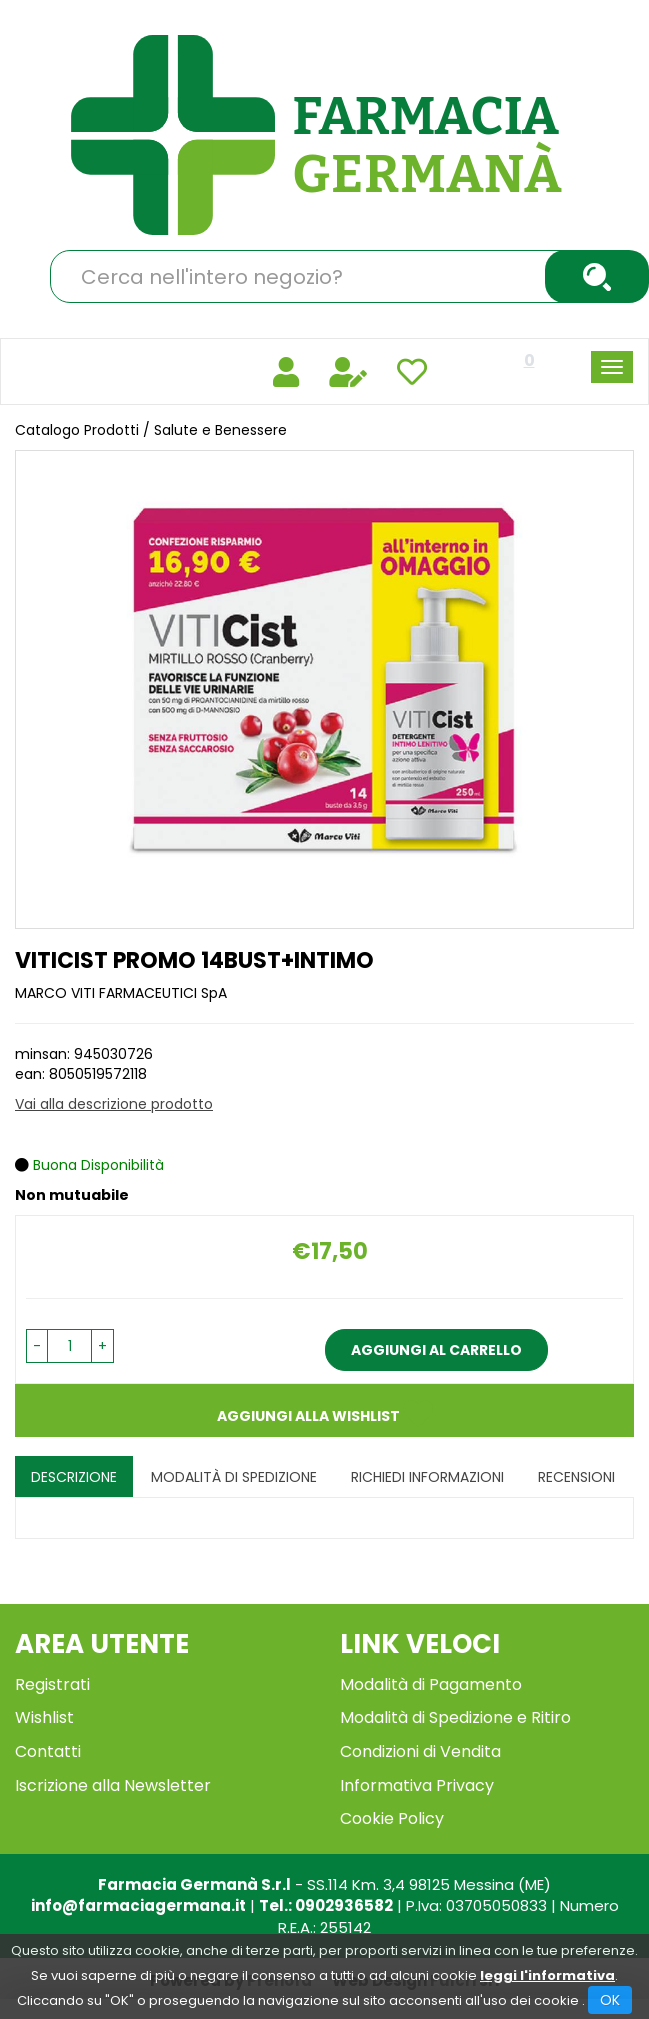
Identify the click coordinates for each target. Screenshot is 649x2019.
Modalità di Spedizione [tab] (234, 1477)
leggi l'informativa (547, 1975)
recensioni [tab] (576, 1477)
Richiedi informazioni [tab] (427, 1477)
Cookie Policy (392, 1818)
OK (610, 2000)
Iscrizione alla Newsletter (113, 1785)
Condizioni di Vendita (420, 1751)
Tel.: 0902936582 (326, 1905)
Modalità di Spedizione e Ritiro (455, 1717)
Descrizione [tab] (74, 1477)
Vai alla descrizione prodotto (114, 1104)
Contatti (48, 1751)
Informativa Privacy (417, 1785)
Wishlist (44, 1717)
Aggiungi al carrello (436, 1350)
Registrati (52, 1684)
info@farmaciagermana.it (138, 1905)
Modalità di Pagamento (431, 1684)
